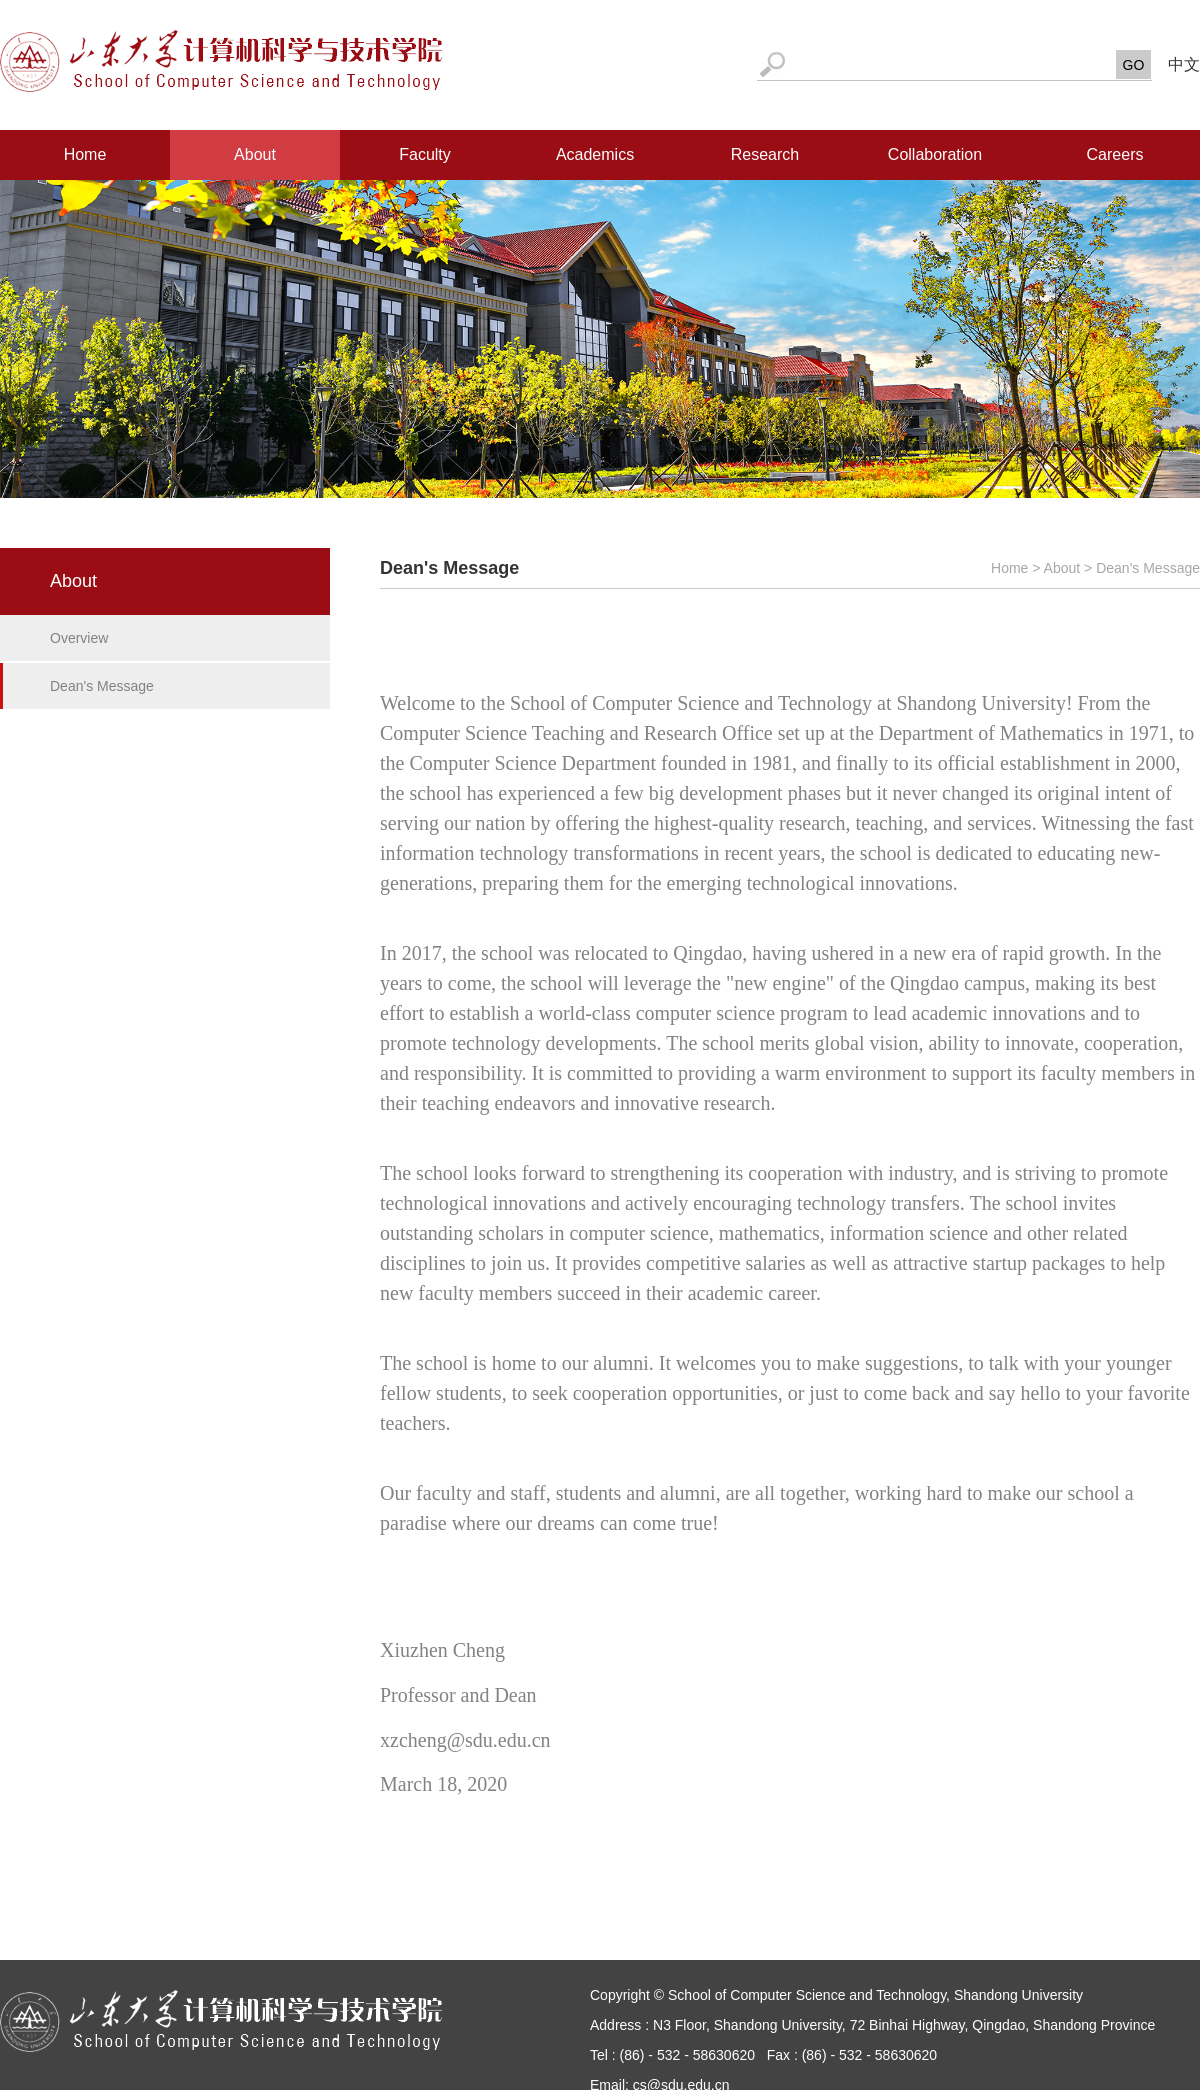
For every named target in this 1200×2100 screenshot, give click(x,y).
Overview (79, 638)
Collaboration (935, 154)
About (255, 154)
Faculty (425, 154)
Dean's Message (102, 686)
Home (85, 154)
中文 (1184, 64)
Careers (1115, 154)
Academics (595, 154)
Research (765, 154)
